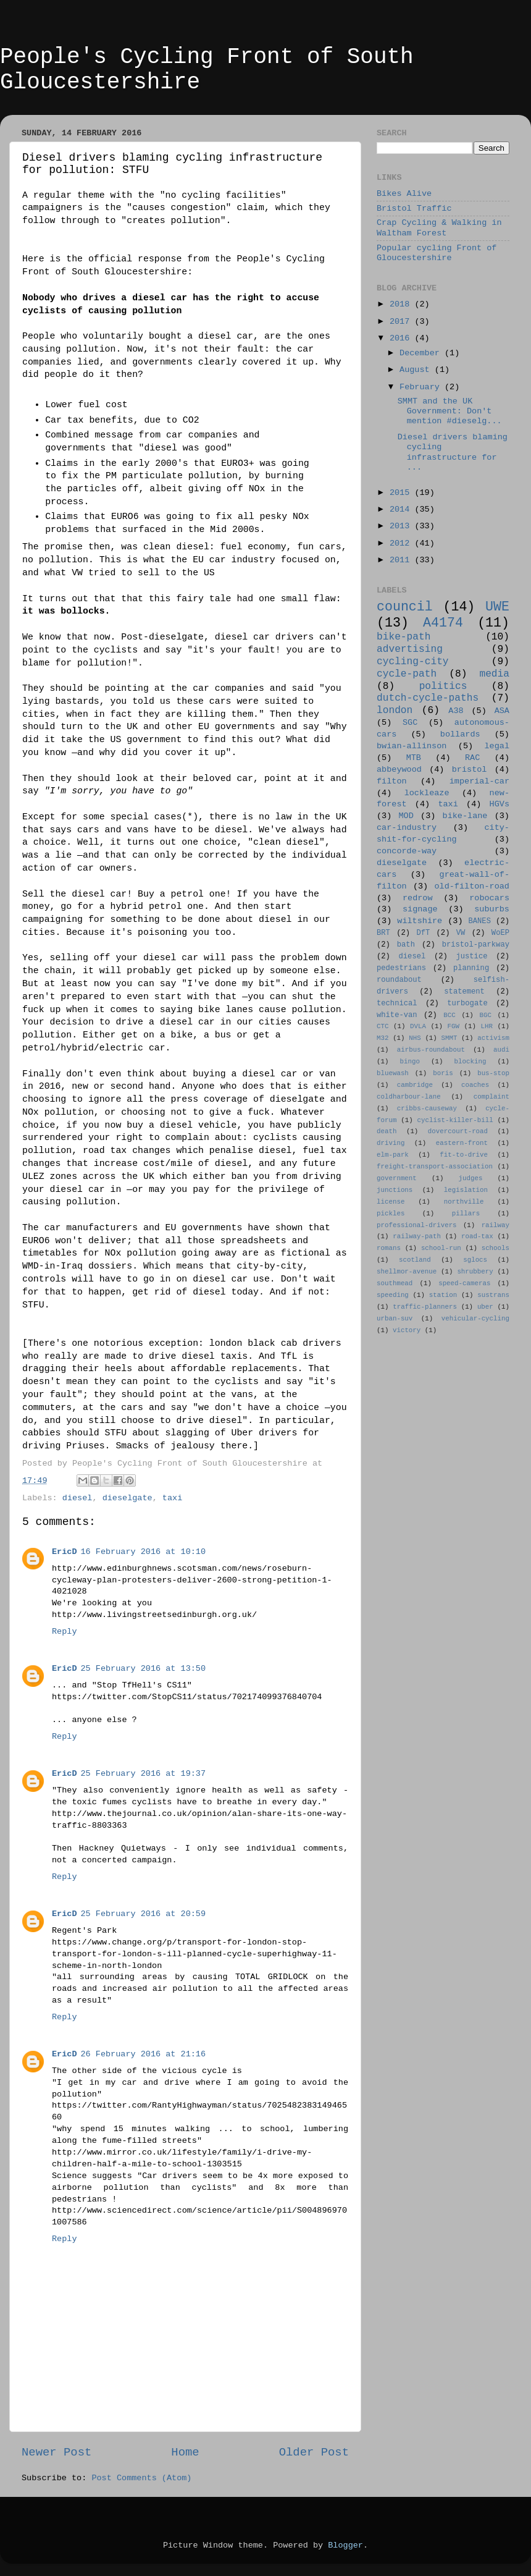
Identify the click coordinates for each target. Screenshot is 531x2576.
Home (185, 2452)
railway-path (417, 1236)
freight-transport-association (435, 1166)
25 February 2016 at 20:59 (143, 1914)
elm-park (393, 1155)
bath (406, 944)
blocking (470, 1061)
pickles (390, 1213)
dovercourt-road (458, 1131)
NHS (414, 1038)
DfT (423, 933)
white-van (397, 1015)
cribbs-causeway (427, 1108)
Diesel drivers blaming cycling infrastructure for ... (453, 452)
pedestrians (401, 968)
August (417, 369)
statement (464, 991)
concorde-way (407, 851)
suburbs (491, 909)
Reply (64, 1631)
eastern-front (462, 1143)
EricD (64, 1551)
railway (495, 1225)
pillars (466, 1213)
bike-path (403, 637)
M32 (382, 1038)
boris (443, 1073)
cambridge (415, 1085)
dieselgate (127, 1498)
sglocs (475, 1260)
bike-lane (465, 816)
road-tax (477, 1236)
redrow (418, 898)
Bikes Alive (404, 193)
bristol (469, 769)
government (397, 1178)
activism (493, 1038)
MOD (406, 816)
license (390, 1202)
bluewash (393, 1073)
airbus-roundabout (431, 1050)
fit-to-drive (464, 1155)
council (405, 606)
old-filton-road (471, 886)
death (386, 1131)
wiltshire (419, 921)
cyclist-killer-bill (455, 1120)
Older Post (314, 2452)
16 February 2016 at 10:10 (143, 1551)
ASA (502, 711)
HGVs (499, 804)
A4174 (443, 622)
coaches (475, 1085)
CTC (382, 1026)
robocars (489, 898)
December (422, 353)
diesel (77, 1498)
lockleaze (426, 793)
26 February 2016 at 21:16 (143, 2054)
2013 (402, 526)
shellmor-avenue (407, 1271)
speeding (393, 1295)
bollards (460, 734)
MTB (413, 757)
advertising (410, 649)
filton (392, 781)
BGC (485, 1015)
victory (406, 1330)
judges (471, 1178)
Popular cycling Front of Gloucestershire (436, 253)
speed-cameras (464, 1283)
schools (495, 1248)
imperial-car (479, 781)
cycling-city (413, 661)
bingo (410, 1061)
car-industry (407, 827)
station (443, 1295)
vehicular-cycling (475, 1318)
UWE (497, 606)
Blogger (345, 2545)
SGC (410, 722)
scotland (415, 1260)
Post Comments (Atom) (141, 2478)
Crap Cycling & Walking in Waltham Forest (439, 227)
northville (464, 1202)
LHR (487, 1026)
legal (496, 746)
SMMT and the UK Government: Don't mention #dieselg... (450, 411)
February (422, 387)
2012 (402, 543)
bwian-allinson (411, 746)
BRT (383, 933)
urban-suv (394, 1318)
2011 (402, 560)
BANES (480, 921)
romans (389, 1248)
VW (461, 933)
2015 (402, 492)
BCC (449, 1015)
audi (501, 1050)
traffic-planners (425, 1307)
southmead (394, 1283)
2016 (402, 338)
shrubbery (475, 1271)
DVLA (418, 1026)
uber (485, 1307)
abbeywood (399, 769)
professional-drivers (417, 1225)
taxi (172, 1498)
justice (471, 956)
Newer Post (56, 2452)
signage (420, 909)
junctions (394, 1190)
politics (443, 686)
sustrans (493, 1295)
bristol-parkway (475, 944)
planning (471, 968)
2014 (402, 509)
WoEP (500, 933)
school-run (441, 1248)
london (394, 710)
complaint (491, 1096)
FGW (453, 1026)
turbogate (467, 1003)
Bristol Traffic (414, 208)
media (494, 674)
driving (390, 1143)
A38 (455, 711)
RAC (472, 757)
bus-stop (493, 1073)
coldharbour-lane (409, 1096)
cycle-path (407, 674)
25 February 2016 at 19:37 (143, 1773)
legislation (466, 1190)
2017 (402, 321)
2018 (402, 304)
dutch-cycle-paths (428, 698)
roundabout (399, 980)
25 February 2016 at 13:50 (143, 1668)
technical (397, 1003)
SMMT (449, 1038)
